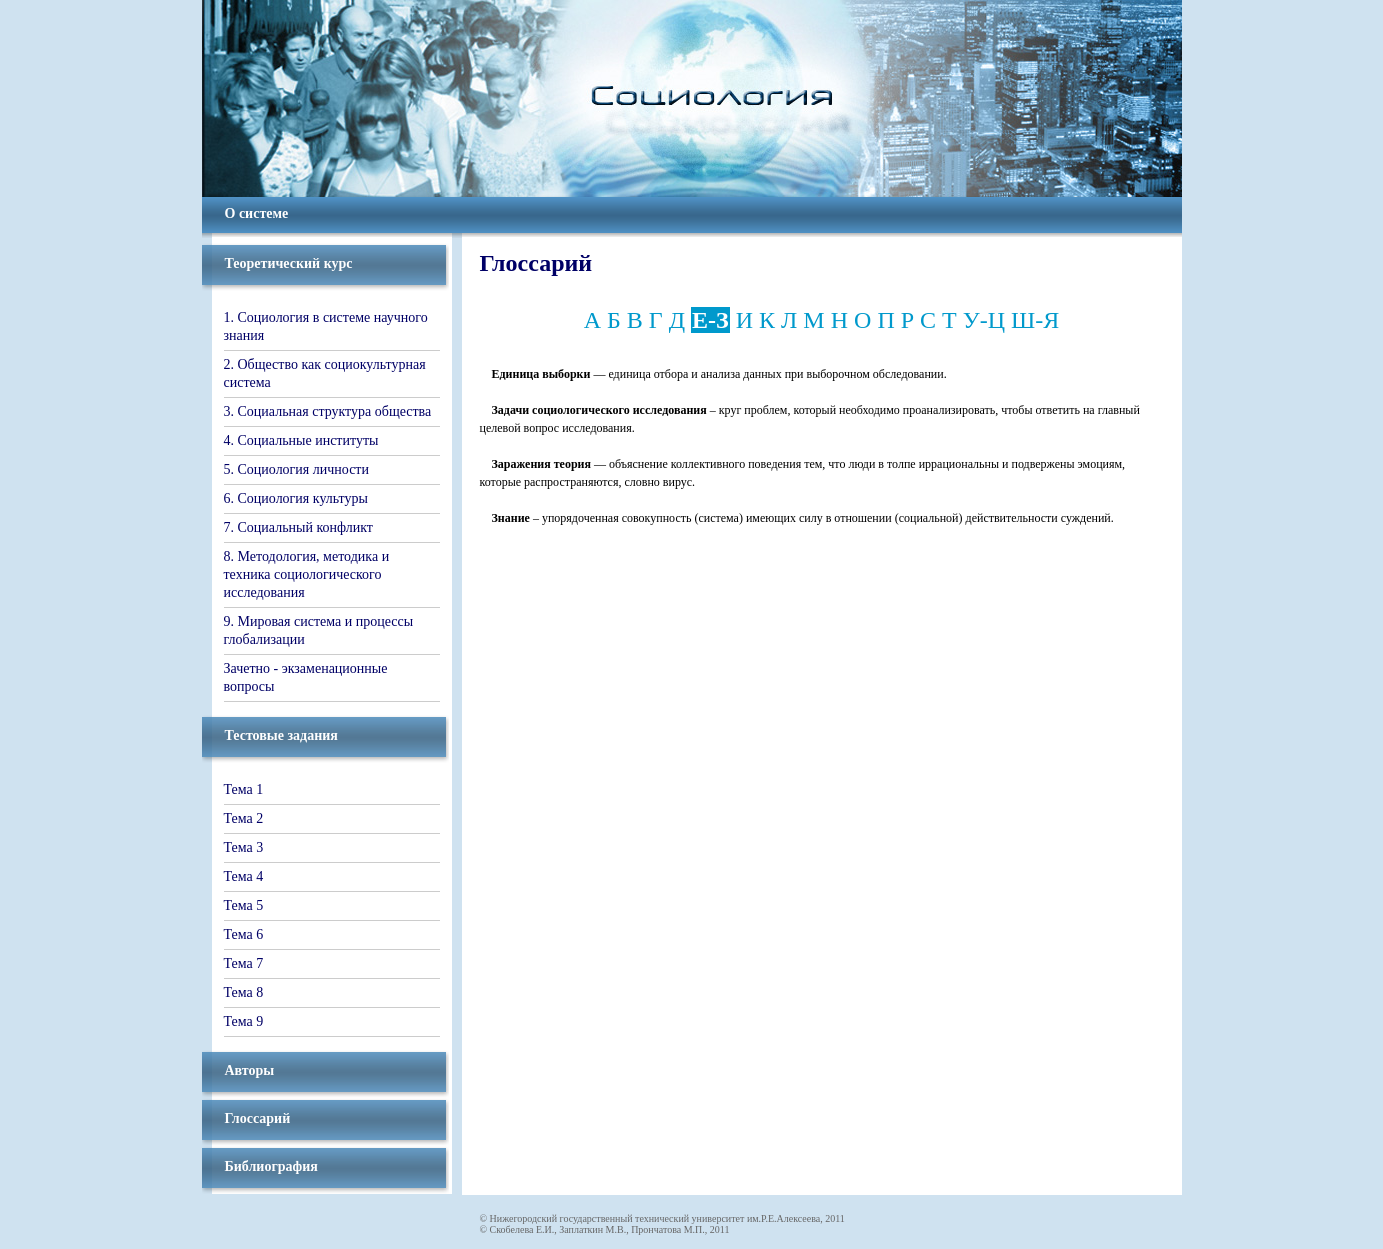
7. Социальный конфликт (298, 527)
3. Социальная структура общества (328, 411)
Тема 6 (244, 934)
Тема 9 (244, 1021)
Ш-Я (1035, 320)
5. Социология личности (296, 469)
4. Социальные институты (301, 440)
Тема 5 (244, 905)
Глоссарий (258, 1118)
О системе (257, 213)
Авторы (250, 1070)
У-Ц (984, 320)
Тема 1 (244, 789)
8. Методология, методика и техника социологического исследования (307, 574)
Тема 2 (244, 818)
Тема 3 (244, 847)
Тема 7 (244, 963)
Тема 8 (244, 992)
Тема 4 (244, 876)
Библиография (271, 1166)
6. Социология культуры (296, 498)
